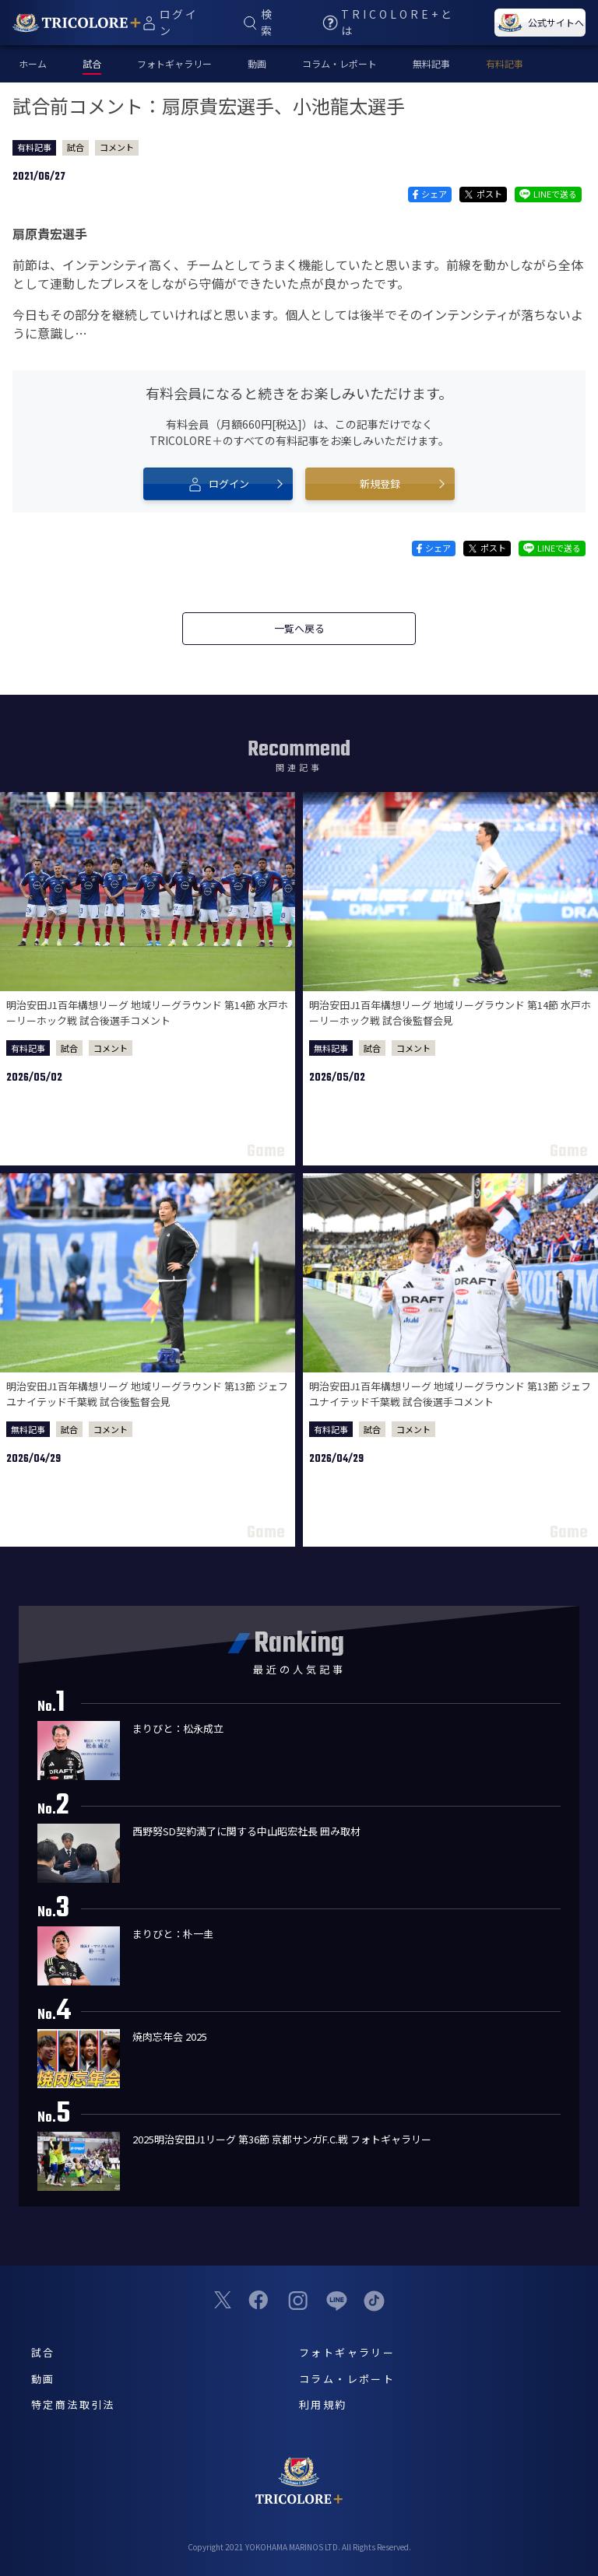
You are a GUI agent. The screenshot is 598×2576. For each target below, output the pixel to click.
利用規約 (323, 2404)
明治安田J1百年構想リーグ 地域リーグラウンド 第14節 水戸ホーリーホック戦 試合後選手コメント (147, 1012)
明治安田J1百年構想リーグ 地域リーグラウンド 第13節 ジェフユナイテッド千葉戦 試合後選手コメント (450, 1394)
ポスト (483, 194)
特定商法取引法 (73, 2404)
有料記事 (504, 63)
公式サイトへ (539, 22)
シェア (429, 194)
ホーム (33, 63)
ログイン (218, 484)
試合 (75, 147)
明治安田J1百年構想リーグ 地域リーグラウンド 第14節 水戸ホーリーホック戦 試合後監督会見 (450, 1012)
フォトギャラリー (174, 63)
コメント (117, 147)
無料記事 (431, 63)
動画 (257, 63)
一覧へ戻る (299, 628)
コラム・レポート (339, 63)
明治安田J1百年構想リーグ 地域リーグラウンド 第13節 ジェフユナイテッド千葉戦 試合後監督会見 (147, 1394)
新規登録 (380, 483)
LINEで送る (548, 194)
